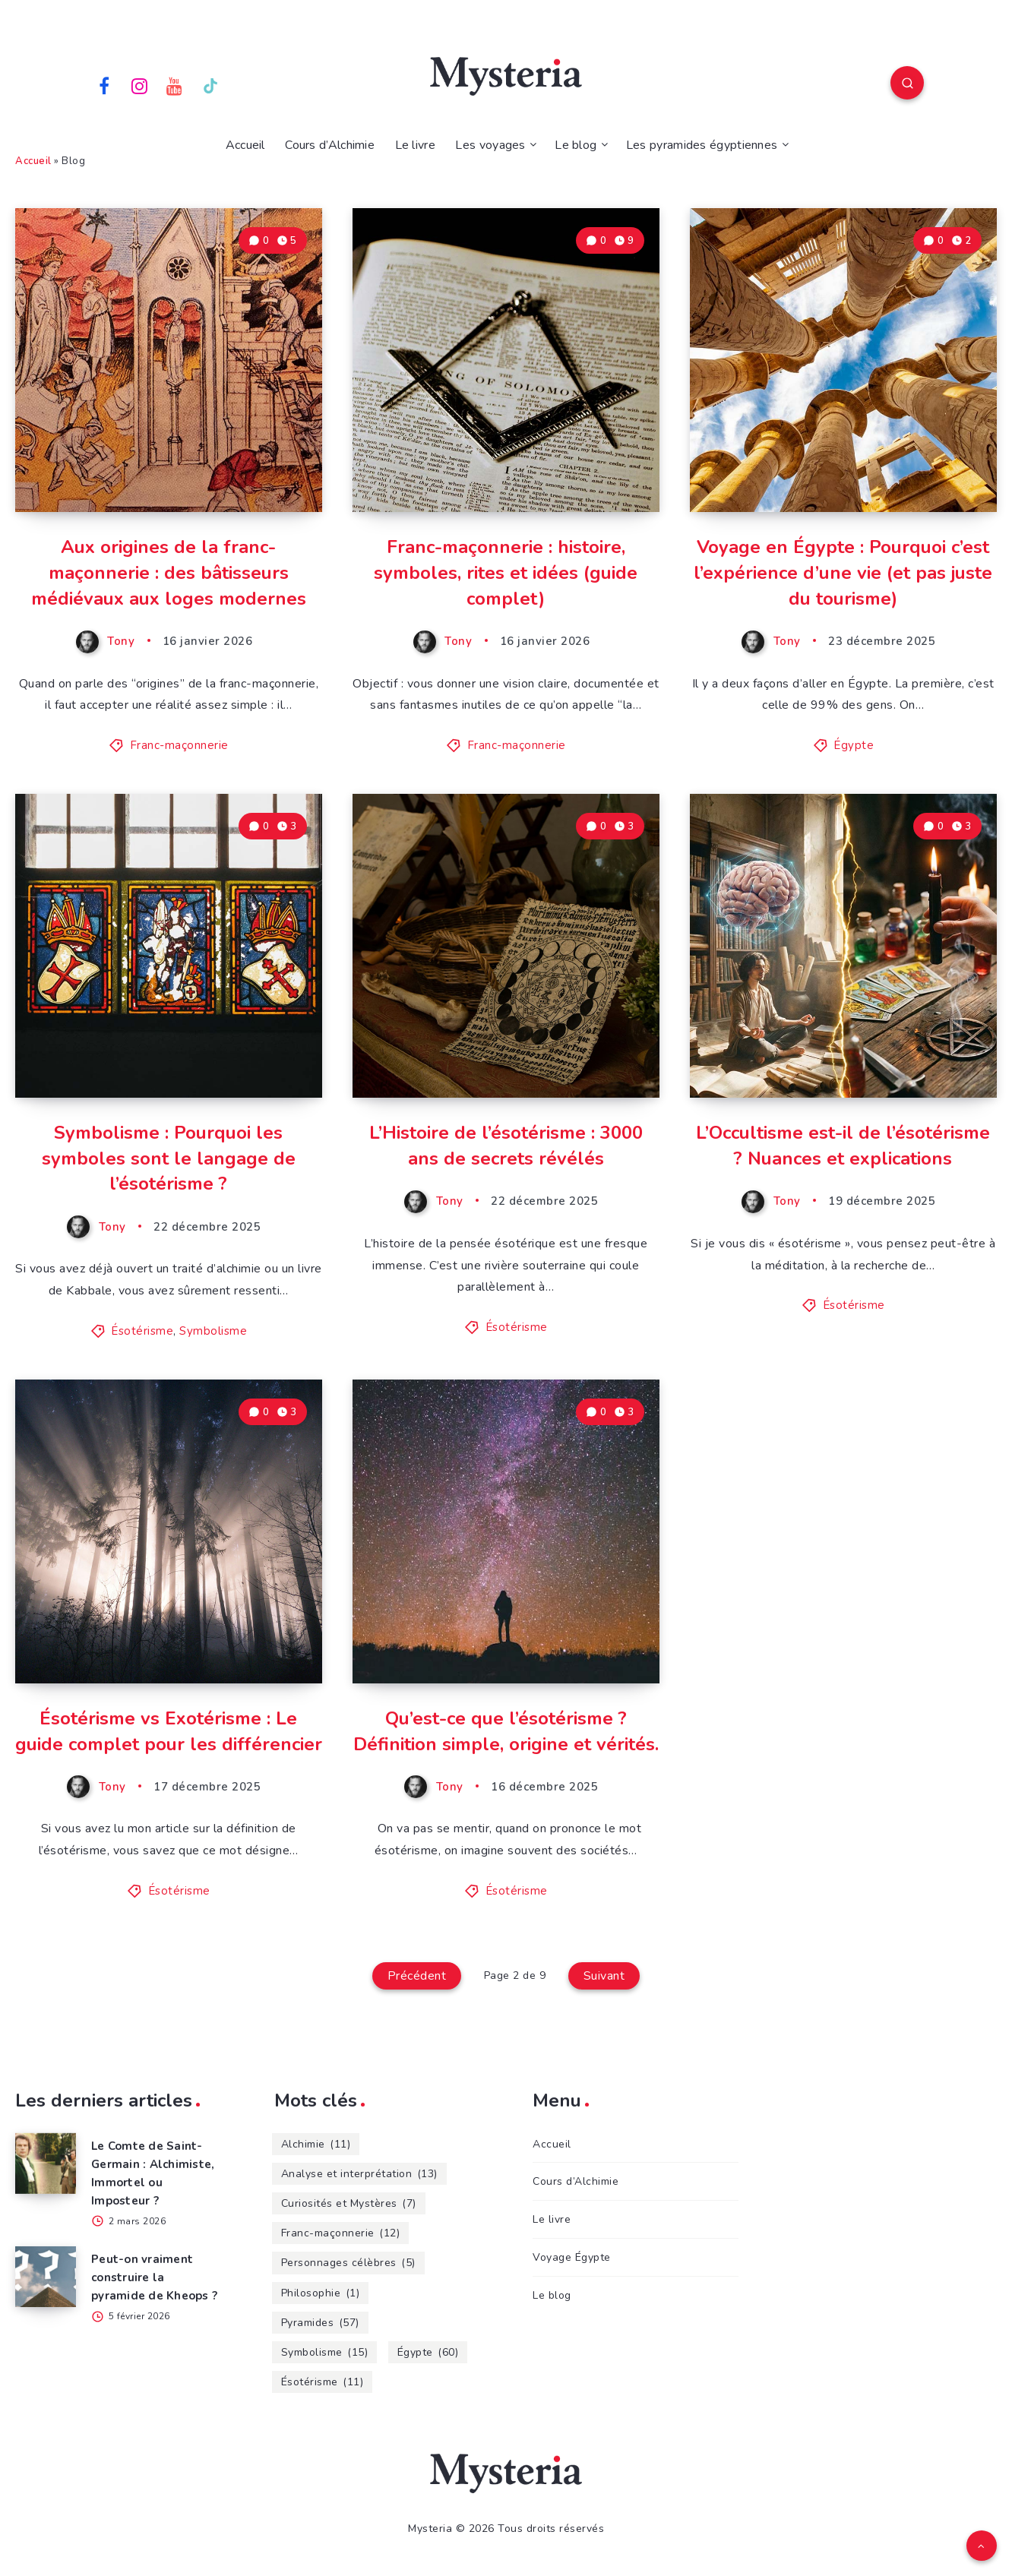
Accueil (245, 145)
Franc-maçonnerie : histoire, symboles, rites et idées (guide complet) (505, 572)
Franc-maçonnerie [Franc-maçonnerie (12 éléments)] (340, 2233)
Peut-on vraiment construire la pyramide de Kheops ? (154, 2277)
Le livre (415, 145)
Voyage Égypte (572, 2257)
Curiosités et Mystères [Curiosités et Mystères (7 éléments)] (348, 2203)
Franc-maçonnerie (179, 745)
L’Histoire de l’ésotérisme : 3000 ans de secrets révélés (506, 1145)
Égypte (853, 745)
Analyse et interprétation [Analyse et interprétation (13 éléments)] (359, 2174)
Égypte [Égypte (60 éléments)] (428, 2352)
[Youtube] (174, 85)
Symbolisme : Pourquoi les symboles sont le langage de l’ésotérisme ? (169, 1158)
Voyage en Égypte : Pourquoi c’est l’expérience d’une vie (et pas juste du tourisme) (843, 572)
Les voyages (490, 145)
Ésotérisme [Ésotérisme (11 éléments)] (322, 2382)
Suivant (604, 1976)
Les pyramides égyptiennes (702, 145)
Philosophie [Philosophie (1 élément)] (320, 2293)
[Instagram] (139, 85)
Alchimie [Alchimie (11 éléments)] (316, 2144)
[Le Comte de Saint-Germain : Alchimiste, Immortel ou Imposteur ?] (45, 2163)
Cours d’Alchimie (330, 145)
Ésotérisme (142, 1331)
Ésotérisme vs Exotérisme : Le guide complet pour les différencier (168, 1731)
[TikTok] (210, 85)
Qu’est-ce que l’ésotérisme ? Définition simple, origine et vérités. (506, 1731)
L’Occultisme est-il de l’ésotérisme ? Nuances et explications (843, 1145)
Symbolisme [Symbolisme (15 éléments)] (324, 2352)
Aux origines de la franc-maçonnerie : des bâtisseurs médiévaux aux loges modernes (168, 572)
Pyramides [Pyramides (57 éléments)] (320, 2322)
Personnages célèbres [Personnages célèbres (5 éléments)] (348, 2262)
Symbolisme (213, 1331)
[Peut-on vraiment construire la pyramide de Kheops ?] (45, 2276)
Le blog (575, 145)
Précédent (417, 1976)
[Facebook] (104, 85)
